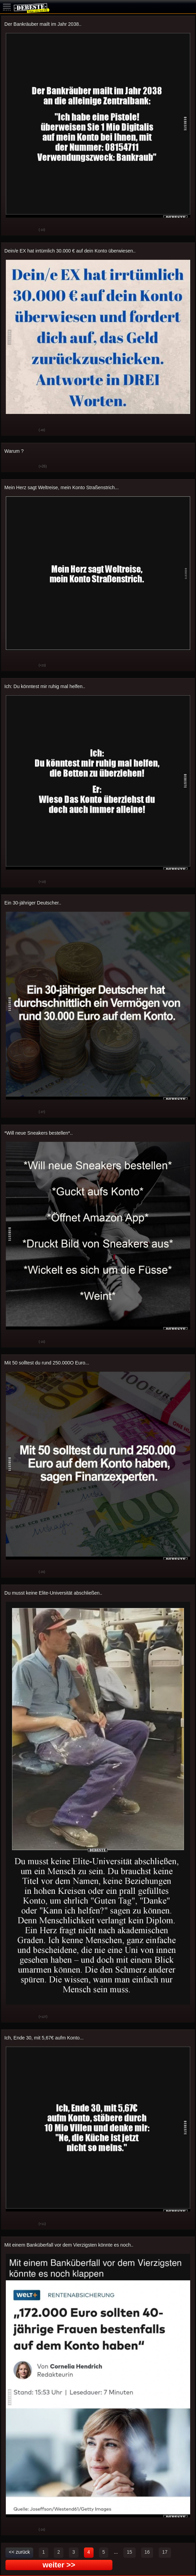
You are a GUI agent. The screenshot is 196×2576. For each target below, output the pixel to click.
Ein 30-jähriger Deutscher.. (32, 902)
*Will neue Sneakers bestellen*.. (38, 1133)
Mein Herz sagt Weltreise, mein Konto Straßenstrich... (61, 487)
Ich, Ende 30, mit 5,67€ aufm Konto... (44, 2037)
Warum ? (14, 451)
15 (129, 2552)
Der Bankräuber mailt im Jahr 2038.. (43, 24)
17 (165, 2552)
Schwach (28, 230)
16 (147, 2552)
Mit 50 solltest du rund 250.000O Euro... (46, 1362)
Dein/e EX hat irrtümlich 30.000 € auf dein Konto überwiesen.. (70, 251)
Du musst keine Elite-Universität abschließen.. (53, 1593)
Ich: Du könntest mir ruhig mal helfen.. (44, 686)
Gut (11, 230)
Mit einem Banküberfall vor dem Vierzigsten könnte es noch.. (68, 2245)
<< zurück (19, 2552)
